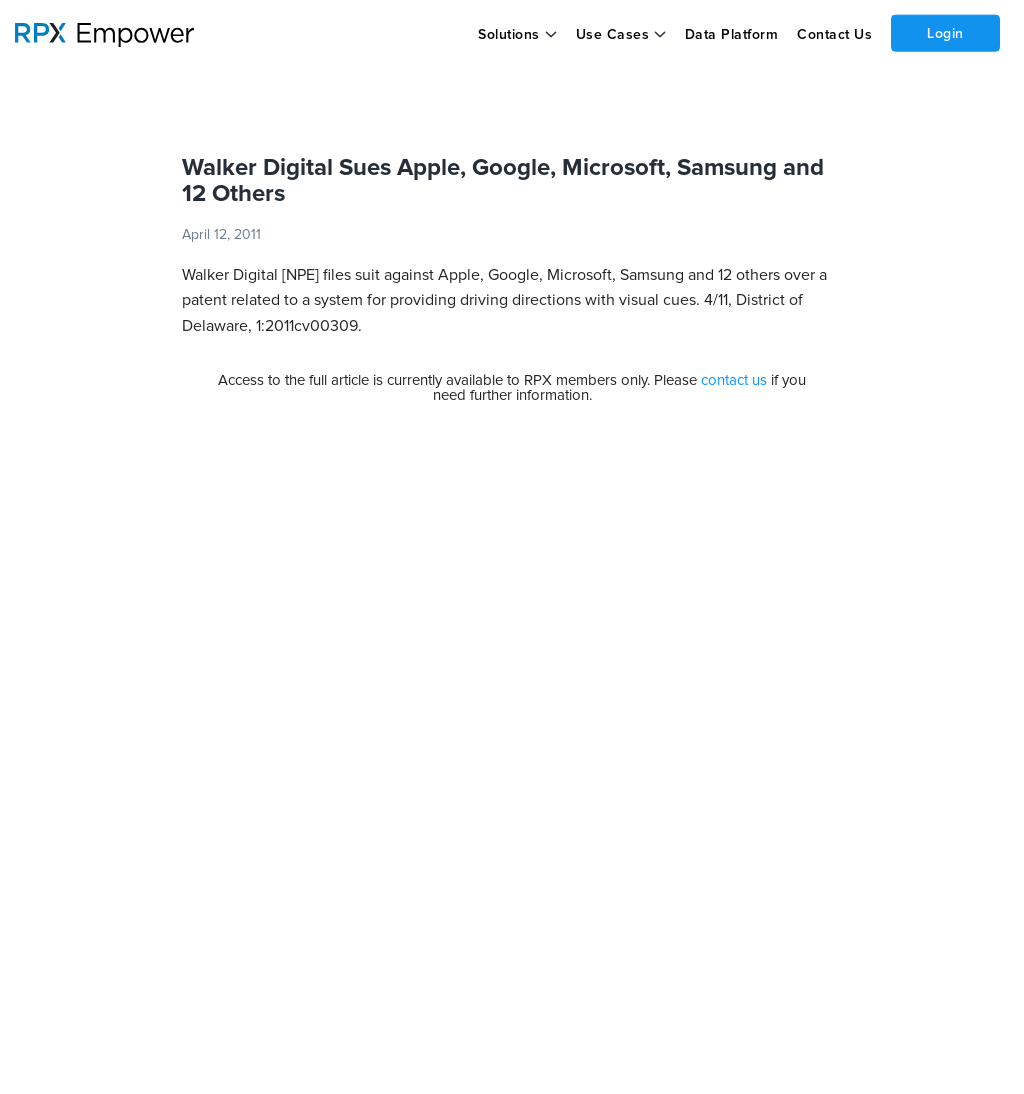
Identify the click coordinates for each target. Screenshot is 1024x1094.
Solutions (509, 35)
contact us (734, 380)
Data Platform (732, 35)
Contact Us (834, 35)
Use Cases (613, 35)
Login (945, 33)
